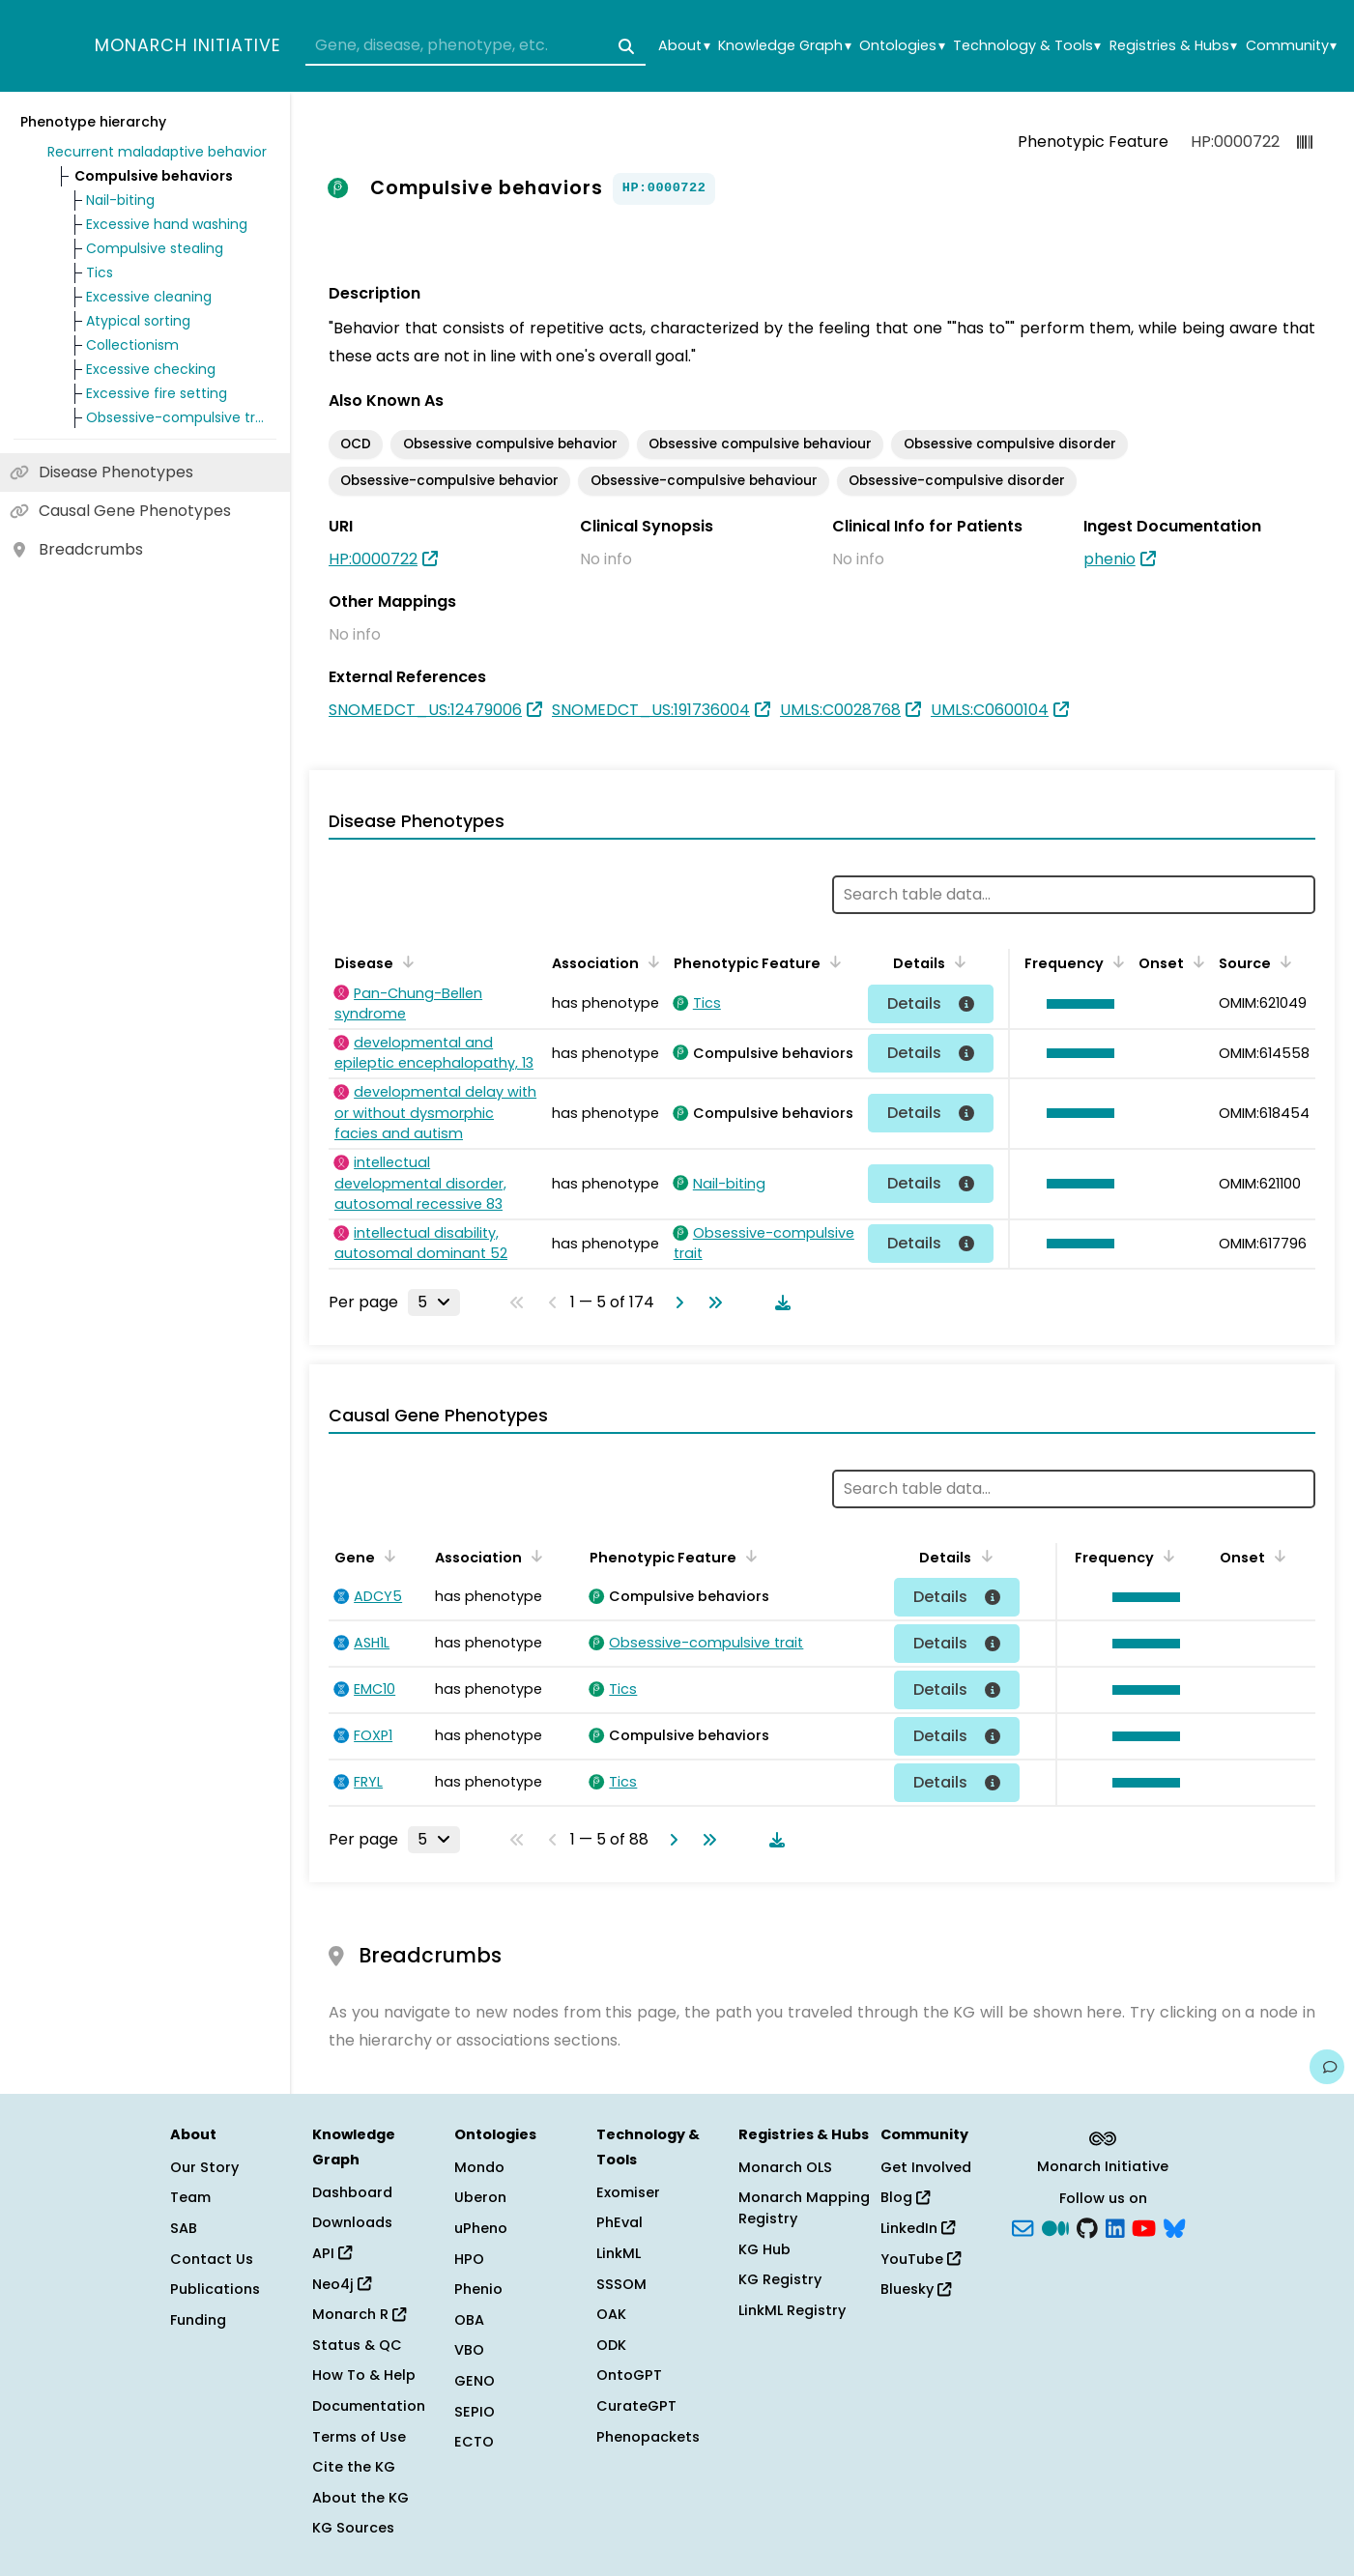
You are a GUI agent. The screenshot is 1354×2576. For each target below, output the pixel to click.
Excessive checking (151, 369)
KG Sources (353, 2527)
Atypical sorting (138, 320)
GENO (474, 2380)
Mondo (479, 2167)
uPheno (480, 2228)
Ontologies (901, 46)
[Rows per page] (434, 1302)
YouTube (920, 2259)
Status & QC (357, 2345)
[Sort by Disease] (405, 961)
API (332, 2253)
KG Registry (779, 2279)
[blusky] (1174, 2227)
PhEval (619, 2222)
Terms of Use (359, 2437)
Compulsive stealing (154, 248)
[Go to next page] (675, 1302)
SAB (183, 2228)
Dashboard (352, 2192)
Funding (198, 2320)
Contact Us (211, 2259)
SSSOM (621, 2284)
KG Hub (764, 2249)
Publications (215, 2289)
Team (190, 2197)
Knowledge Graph (784, 46)
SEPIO (474, 2411)
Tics (99, 272)
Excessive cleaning (149, 296)
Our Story (204, 2167)
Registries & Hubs (1173, 46)
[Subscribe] (1022, 2227)
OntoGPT (629, 2375)
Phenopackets (648, 2437)
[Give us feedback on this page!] (1327, 2066)
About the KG (360, 2497)
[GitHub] (1087, 2227)
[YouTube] (1144, 2227)
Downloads (352, 2222)
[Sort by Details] (956, 961)
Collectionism (132, 345)
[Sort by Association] (650, 961)
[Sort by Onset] (1195, 961)
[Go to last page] (711, 1302)
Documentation (368, 2406)
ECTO (474, 2441)
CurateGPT (636, 2406)
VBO (469, 2350)
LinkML (618, 2253)
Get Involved (925, 2167)
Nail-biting (120, 200)
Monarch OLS (785, 2167)
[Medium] (1055, 2227)
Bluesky (915, 2289)
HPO (469, 2259)
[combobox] (475, 46)
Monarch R (359, 2314)
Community (1291, 46)
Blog (905, 2197)
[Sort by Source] (1282, 961)
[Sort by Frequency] (1115, 961)
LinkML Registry (792, 2310)
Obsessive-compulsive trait (178, 417)
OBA (469, 2320)
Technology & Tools (1027, 46)
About (683, 46)
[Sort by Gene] (386, 1555)
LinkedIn (917, 2228)
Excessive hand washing (166, 224)
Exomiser (628, 2192)
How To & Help (364, 2375)
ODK (611, 2345)
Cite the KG (353, 2466)
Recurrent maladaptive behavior (157, 151)
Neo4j (341, 2284)
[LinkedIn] (1115, 2227)
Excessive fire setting (156, 393)
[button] (1075, 1004)
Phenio (478, 2289)
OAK (611, 2314)
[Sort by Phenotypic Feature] (832, 961)
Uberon (480, 2197)
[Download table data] (778, 1302)
